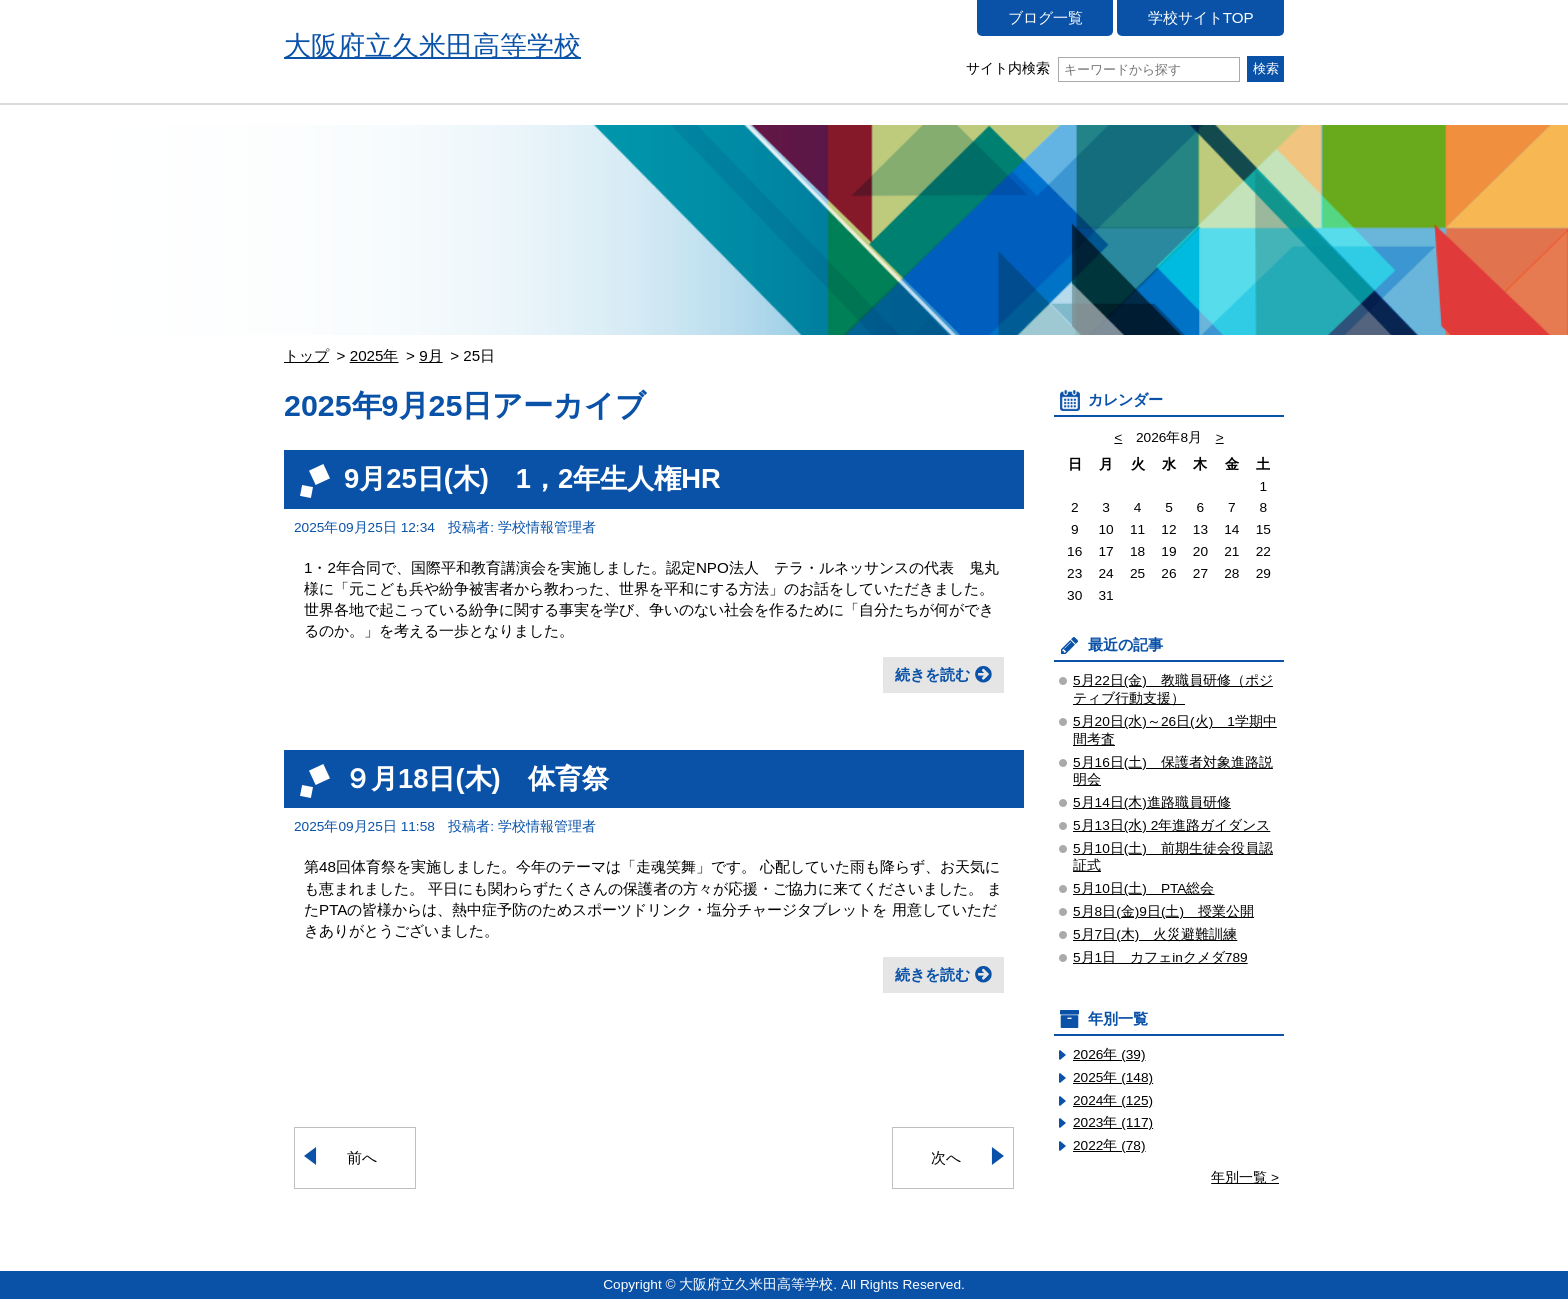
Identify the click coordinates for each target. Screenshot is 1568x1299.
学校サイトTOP (1201, 17)
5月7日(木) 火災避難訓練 (1155, 934)
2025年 (374, 355)
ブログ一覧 (1045, 17)
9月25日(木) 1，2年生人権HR (532, 478)
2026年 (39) (1109, 1054)
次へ (946, 1157)
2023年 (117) (1113, 1122)
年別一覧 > (1245, 1177)
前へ (362, 1157)
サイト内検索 (1102, 68)
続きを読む (932, 674)
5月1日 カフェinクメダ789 (1160, 957)
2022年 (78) (1109, 1145)
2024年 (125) (1113, 1100)
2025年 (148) (1113, 1077)
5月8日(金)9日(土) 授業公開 (1163, 911)
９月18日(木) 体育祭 (476, 778)
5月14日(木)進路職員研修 (1152, 802)
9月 (430, 355)
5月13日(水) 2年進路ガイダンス (1171, 825)
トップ (306, 355)
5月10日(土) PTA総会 (1144, 888)
